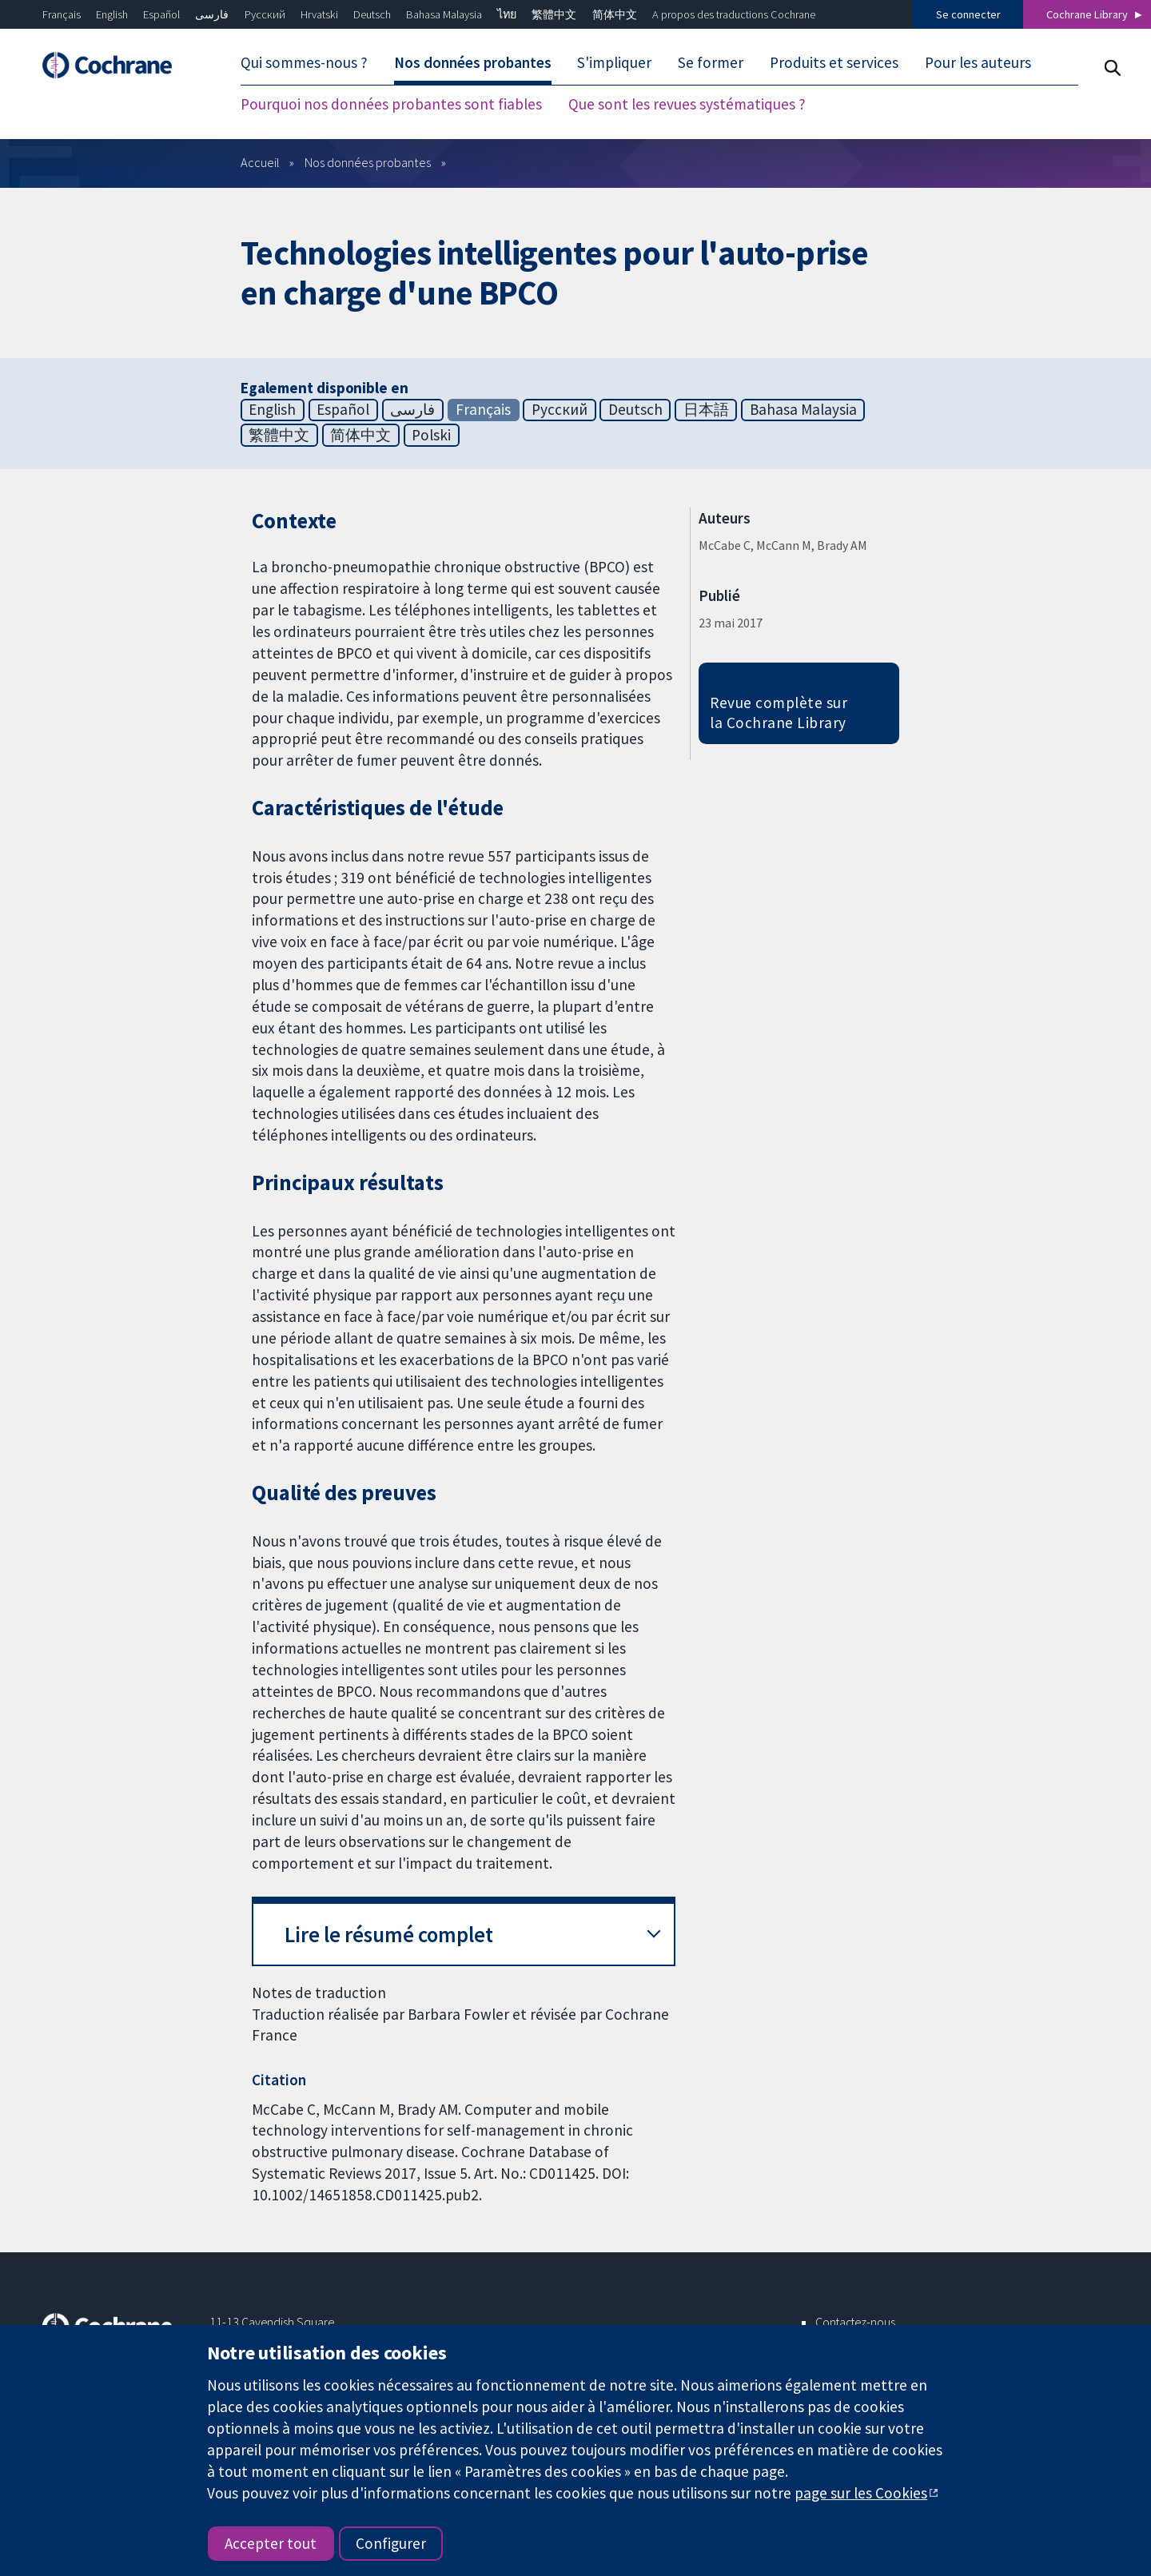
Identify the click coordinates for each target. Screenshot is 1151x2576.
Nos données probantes (368, 162)
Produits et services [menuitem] (834, 62)
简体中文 (614, 14)
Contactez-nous (855, 2322)
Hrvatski (319, 14)
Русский (265, 14)
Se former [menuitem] (710, 62)
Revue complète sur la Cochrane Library (778, 712)
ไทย (506, 14)
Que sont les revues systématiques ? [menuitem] (687, 103)
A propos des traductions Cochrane (733, 14)
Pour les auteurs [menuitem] (978, 62)
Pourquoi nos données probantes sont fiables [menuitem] (391, 103)
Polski (431, 434)
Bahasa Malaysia (444, 14)
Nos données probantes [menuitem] (473, 62)
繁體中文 (554, 14)
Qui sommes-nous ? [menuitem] (304, 62)
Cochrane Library (1087, 14)
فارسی (212, 14)
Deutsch (372, 14)
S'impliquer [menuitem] (614, 62)
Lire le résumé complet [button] (389, 1934)
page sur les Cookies (861, 2492)
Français (61, 14)
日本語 (706, 409)
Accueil (260, 162)
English (112, 14)
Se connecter (968, 14)
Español (161, 14)
